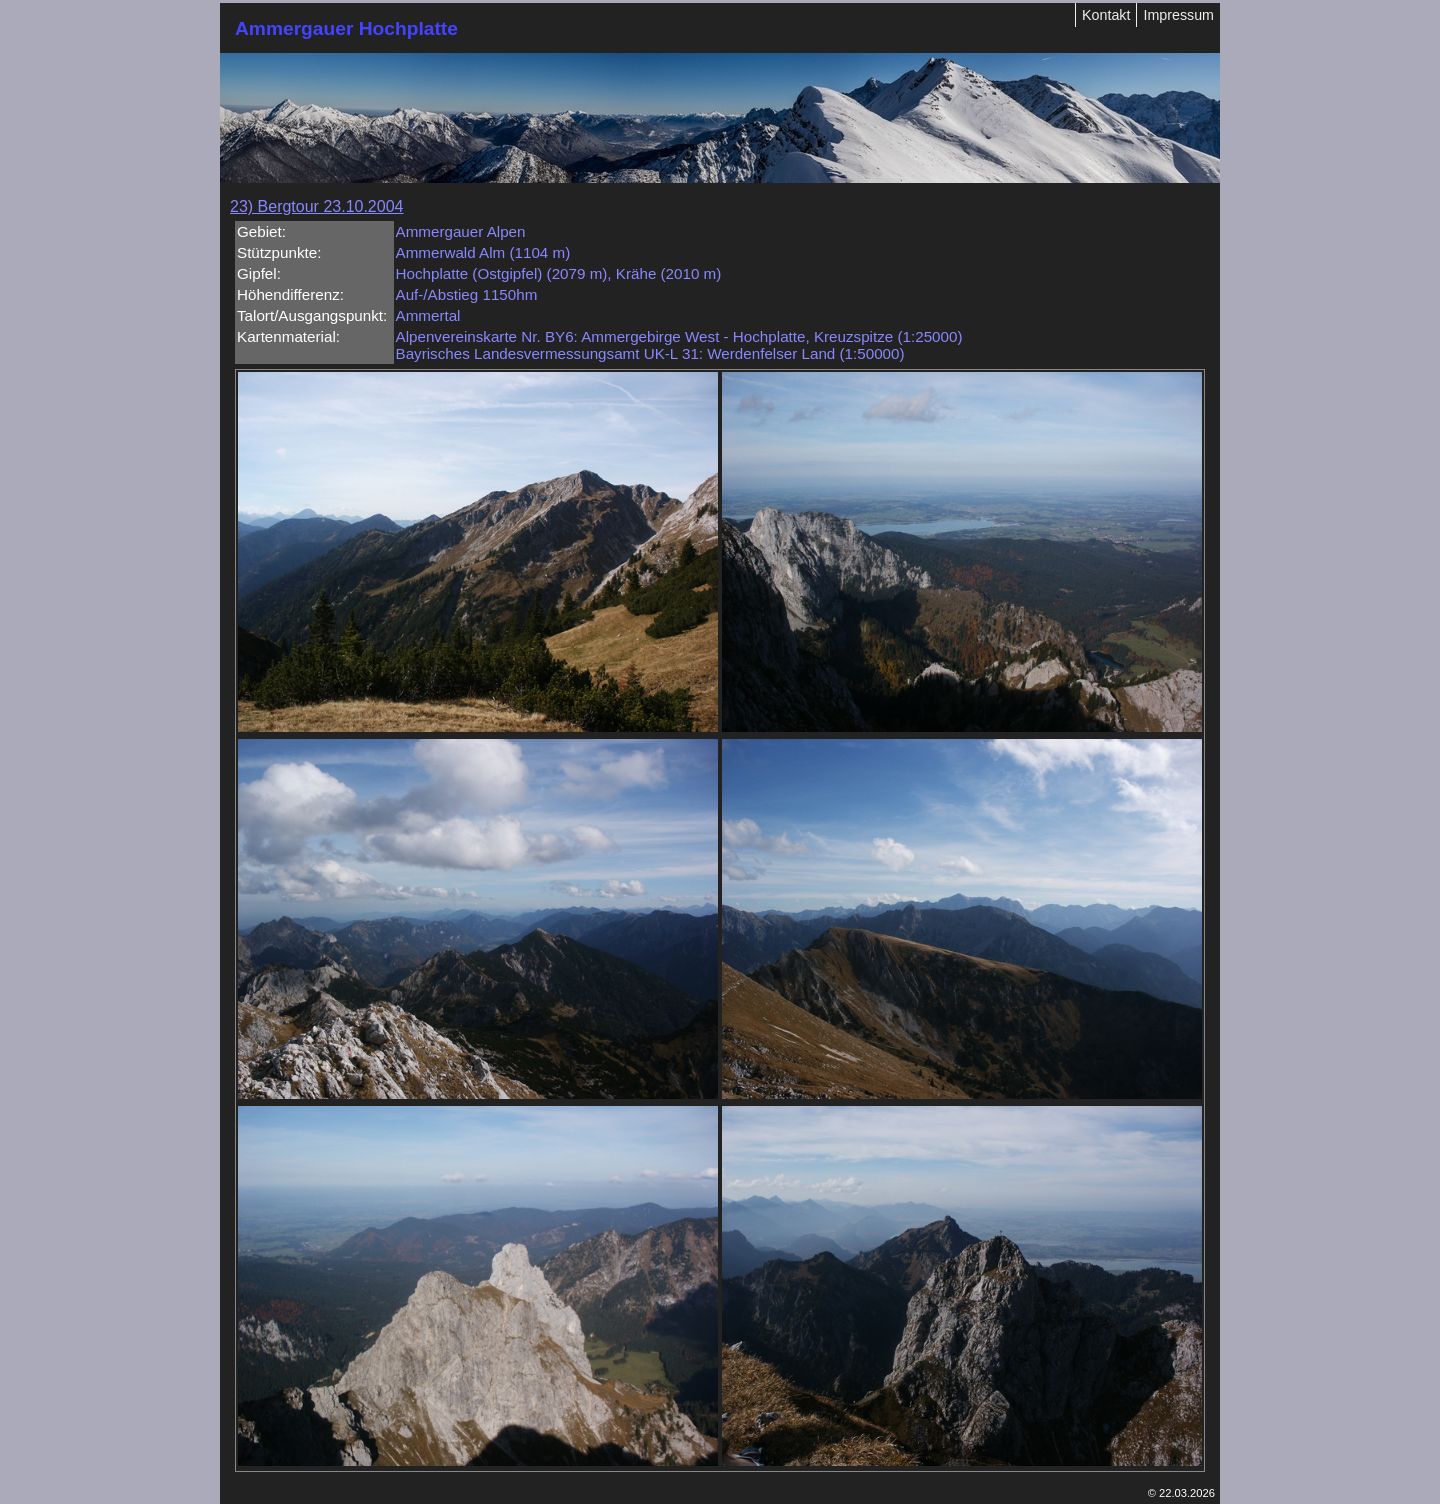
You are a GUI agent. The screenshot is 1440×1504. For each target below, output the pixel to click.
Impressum (1178, 15)
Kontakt (1106, 15)
